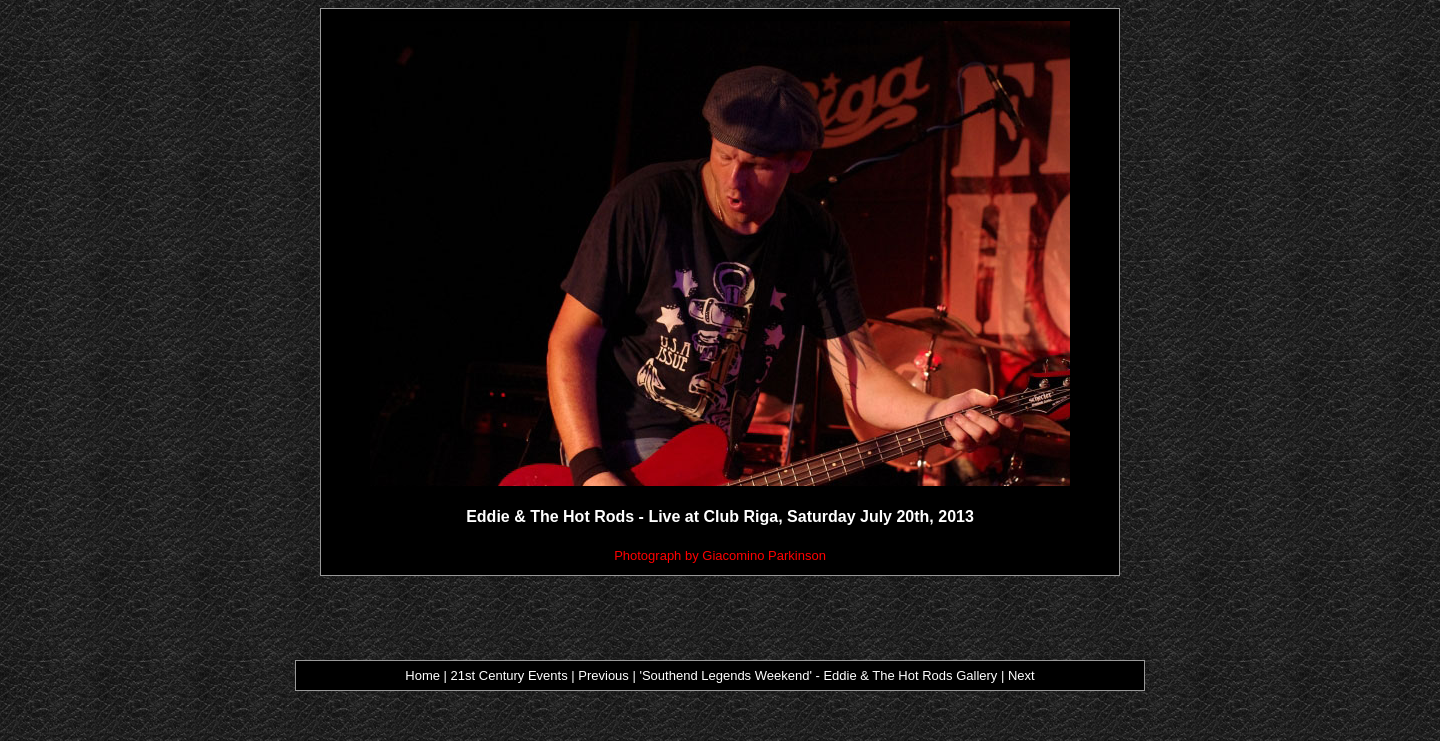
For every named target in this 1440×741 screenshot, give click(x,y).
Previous (605, 675)
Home (422, 675)
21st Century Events (509, 675)
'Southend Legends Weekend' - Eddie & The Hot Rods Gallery (818, 675)
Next (1021, 675)
